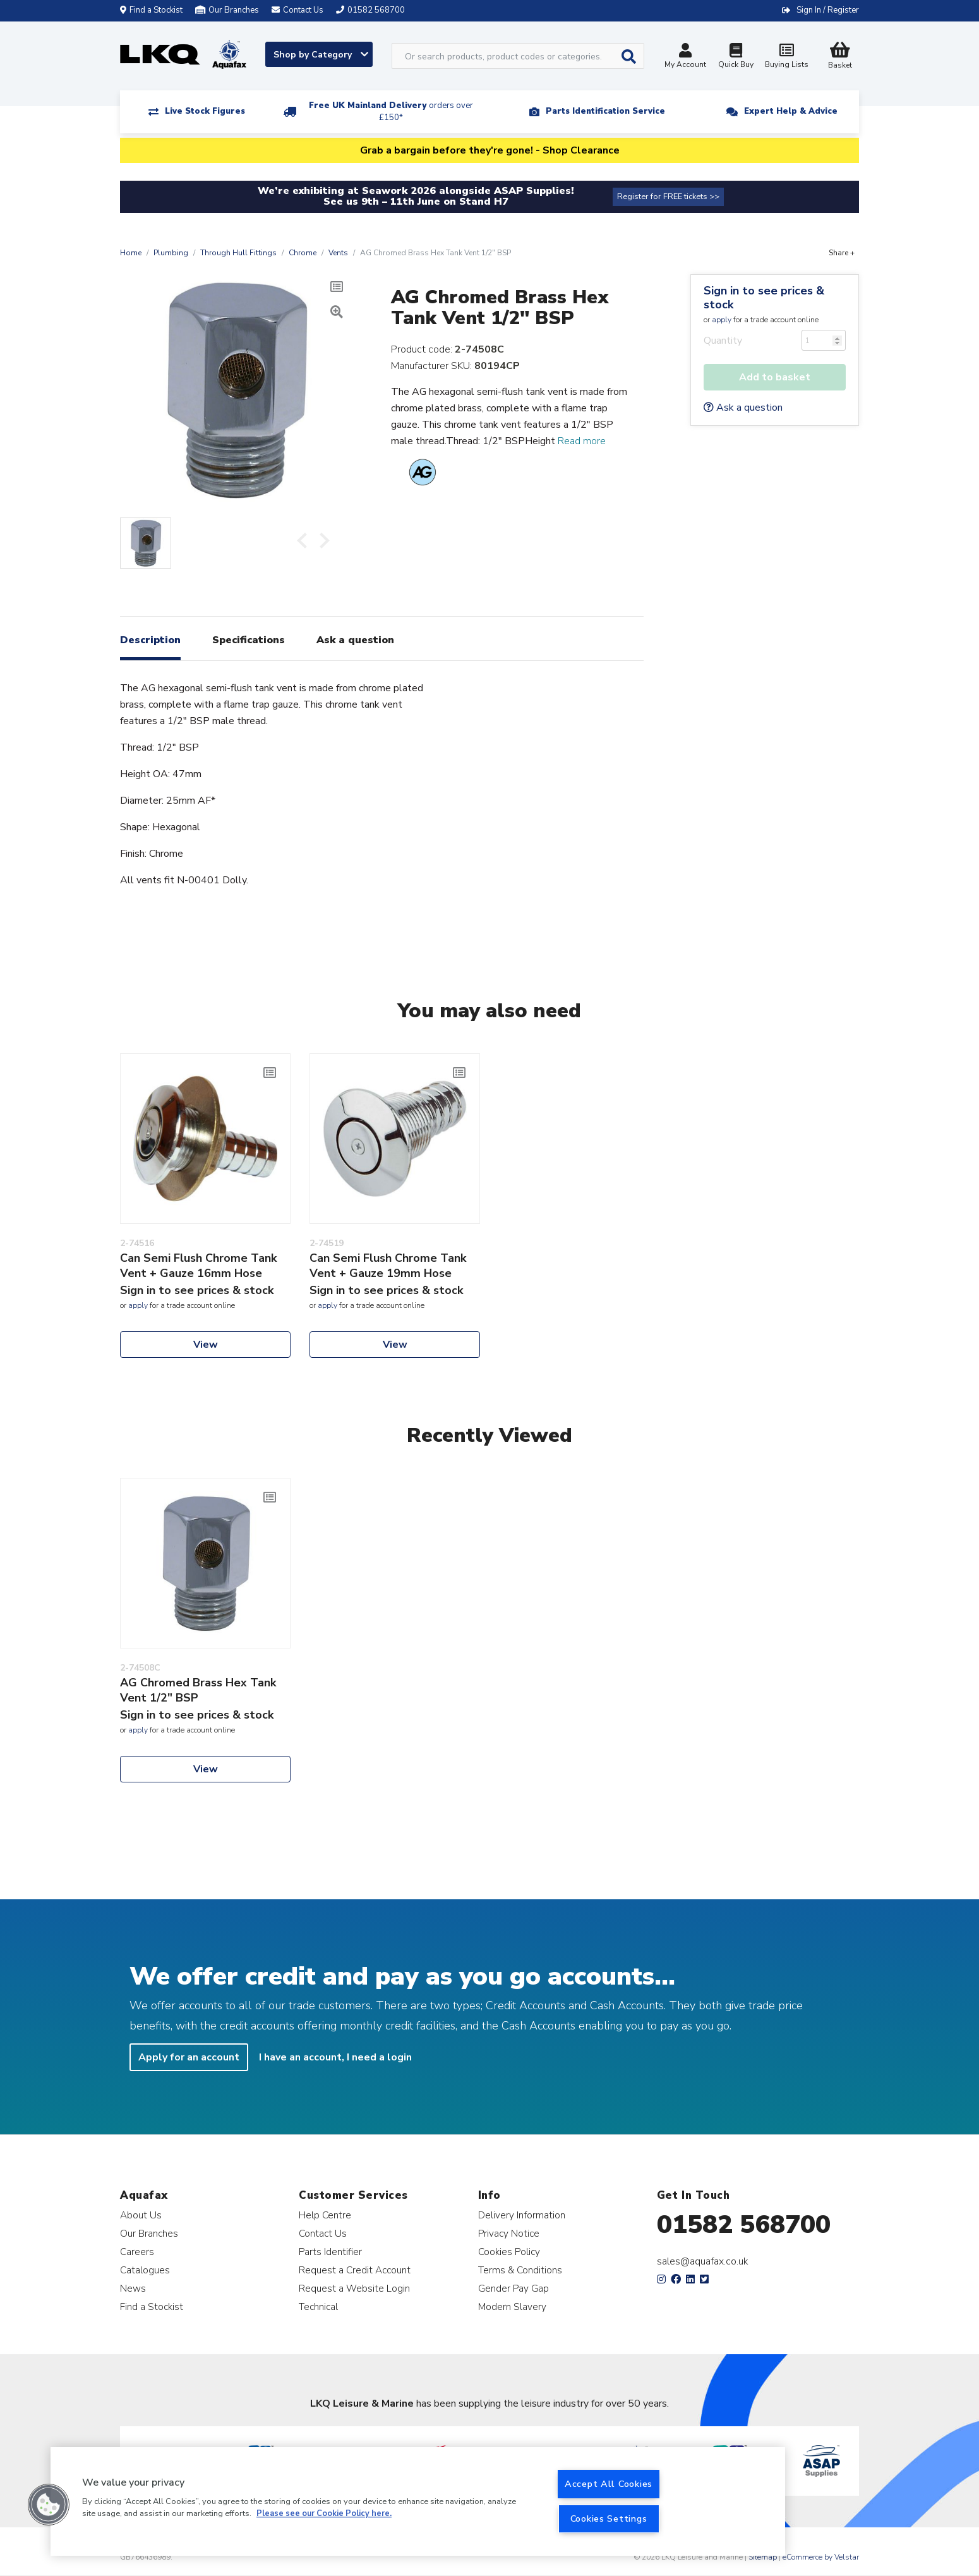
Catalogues (145, 2270)
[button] (48, 2504)
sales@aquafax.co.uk (702, 2261)
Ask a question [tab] (355, 640)
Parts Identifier (330, 2251)
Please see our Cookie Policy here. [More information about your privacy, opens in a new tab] (324, 2514)
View (205, 1344)
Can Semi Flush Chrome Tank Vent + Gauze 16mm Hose (198, 1265)
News (133, 2288)
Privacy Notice (508, 2233)
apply (721, 320)
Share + (842, 253)
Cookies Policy (509, 2251)
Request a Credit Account (355, 2270)
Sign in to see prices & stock (764, 297)
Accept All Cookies (608, 2483)
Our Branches (227, 10)
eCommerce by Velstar (821, 2557)
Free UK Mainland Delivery (391, 111)
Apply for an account (188, 2057)
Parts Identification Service (605, 111)
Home (130, 253)
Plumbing (170, 253)
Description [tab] (150, 640)
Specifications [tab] (248, 640)
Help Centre (325, 2215)
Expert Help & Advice (791, 111)
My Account (685, 57)
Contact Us (323, 2233)
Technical (318, 2306)
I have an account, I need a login (335, 2057)
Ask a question (743, 407)
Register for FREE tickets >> (668, 196)
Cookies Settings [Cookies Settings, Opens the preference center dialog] (608, 2518)
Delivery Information (521, 2215)
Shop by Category (320, 55)
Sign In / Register (827, 10)
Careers (137, 2251)
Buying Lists (786, 57)
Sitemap (762, 2557)
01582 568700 (744, 2225)
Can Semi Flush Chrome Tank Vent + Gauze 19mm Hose (387, 1265)
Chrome (302, 253)
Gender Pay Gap (513, 2288)
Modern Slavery (512, 2306)
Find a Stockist (151, 10)
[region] (418, 2501)
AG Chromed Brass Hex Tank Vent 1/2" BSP (198, 1690)
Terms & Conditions (520, 2270)
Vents (338, 253)
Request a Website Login (354, 2288)
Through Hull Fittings (238, 253)
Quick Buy (736, 57)
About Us (141, 2215)
